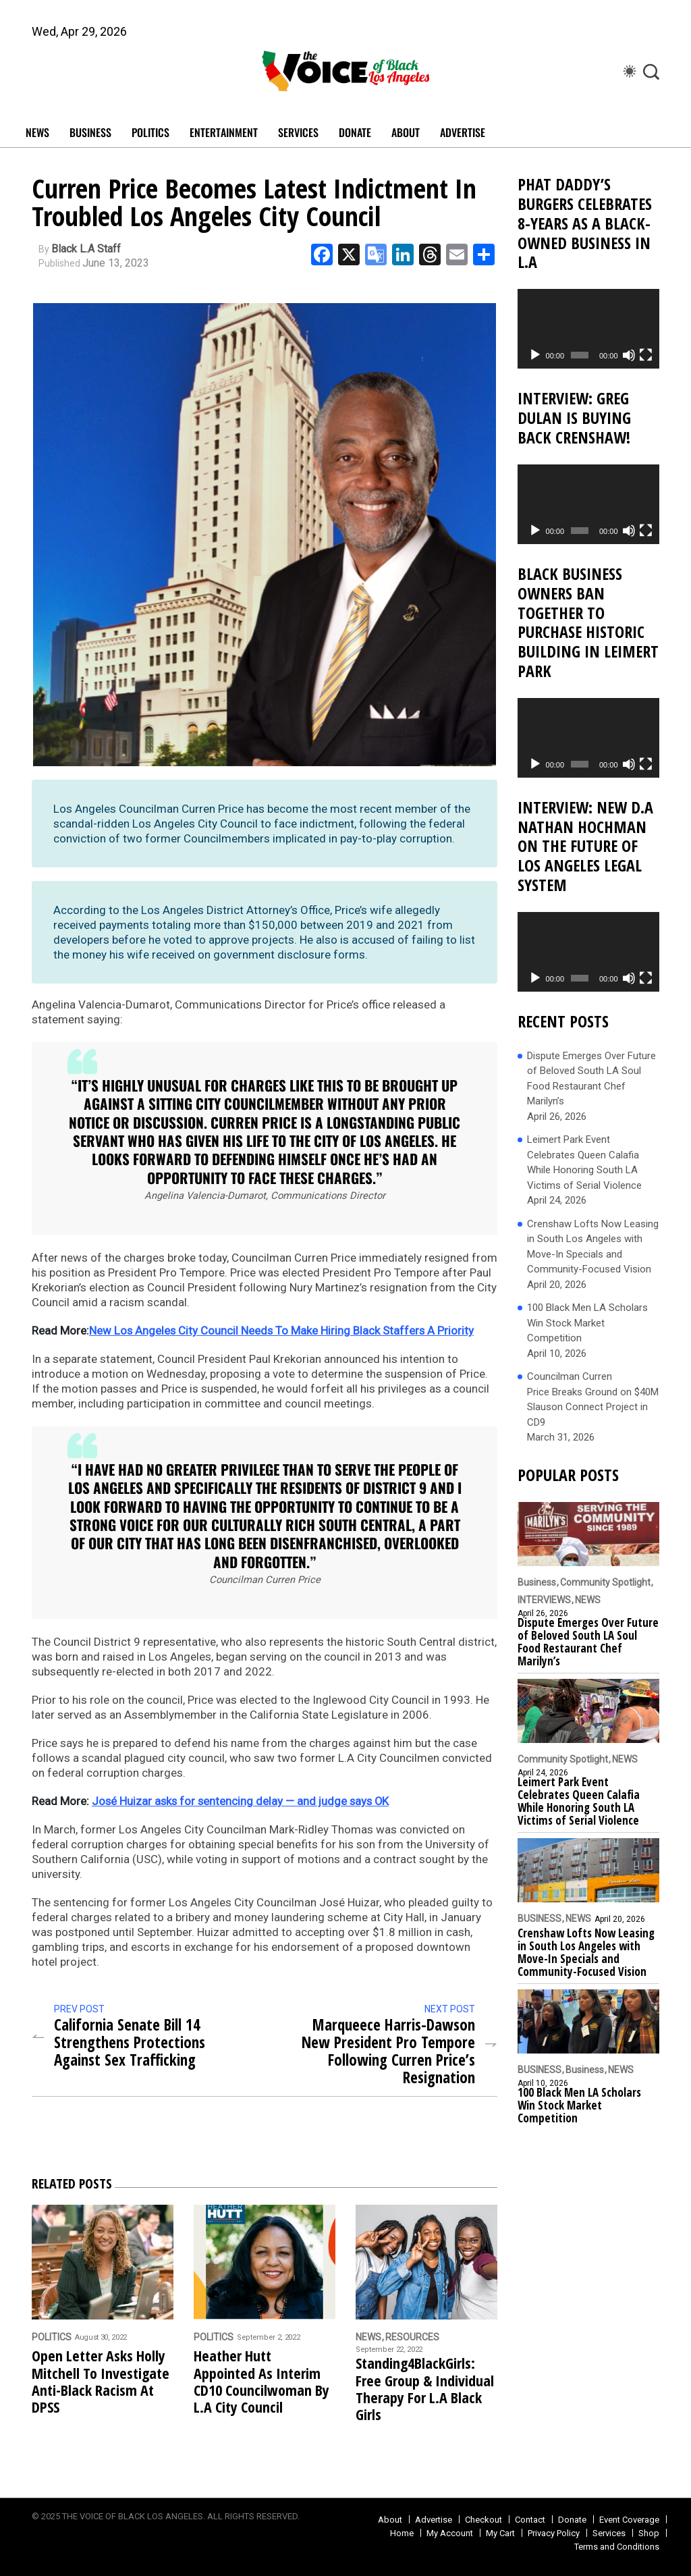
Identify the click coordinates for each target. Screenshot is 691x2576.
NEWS (37, 132)
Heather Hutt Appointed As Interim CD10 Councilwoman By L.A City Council (261, 2381)
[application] (588, 329)
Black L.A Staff (86, 249)
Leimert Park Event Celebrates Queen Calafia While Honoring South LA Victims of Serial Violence (584, 1162)
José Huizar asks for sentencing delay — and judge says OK (243, 1801)
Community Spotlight (605, 1582)
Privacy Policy (554, 2532)
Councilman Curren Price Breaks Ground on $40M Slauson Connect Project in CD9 (593, 1399)
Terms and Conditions (616, 2546)
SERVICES (298, 132)
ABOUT (405, 132)
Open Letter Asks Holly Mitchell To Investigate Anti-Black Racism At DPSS (100, 2381)
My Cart (500, 2532)
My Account (449, 2532)
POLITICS (150, 132)
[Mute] (629, 355)
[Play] (535, 355)
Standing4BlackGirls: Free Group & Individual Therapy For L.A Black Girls (425, 2389)
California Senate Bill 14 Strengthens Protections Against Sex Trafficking (132, 2042)
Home (402, 2532)
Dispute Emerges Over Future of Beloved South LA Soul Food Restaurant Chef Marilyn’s (591, 1079)
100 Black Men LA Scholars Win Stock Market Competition (587, 1323)
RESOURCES (412, 2337)
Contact (530, 2519)
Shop (648, 2532)
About (390, 2519)
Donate (572, 2519)
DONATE (355, 132)
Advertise (462, 132)
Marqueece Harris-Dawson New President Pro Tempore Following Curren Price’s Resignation (384, 2051)
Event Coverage (629, 2519)
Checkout (483, 2519)
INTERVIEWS (544, 1600)
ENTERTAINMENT (224, 132)
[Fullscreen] (646, 355)
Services (609, 2532)
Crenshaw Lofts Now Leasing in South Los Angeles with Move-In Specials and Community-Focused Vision (593, 1247)
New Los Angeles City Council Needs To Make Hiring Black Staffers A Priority (282, 1330)
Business (537, 1582)
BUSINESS (90, 132)
